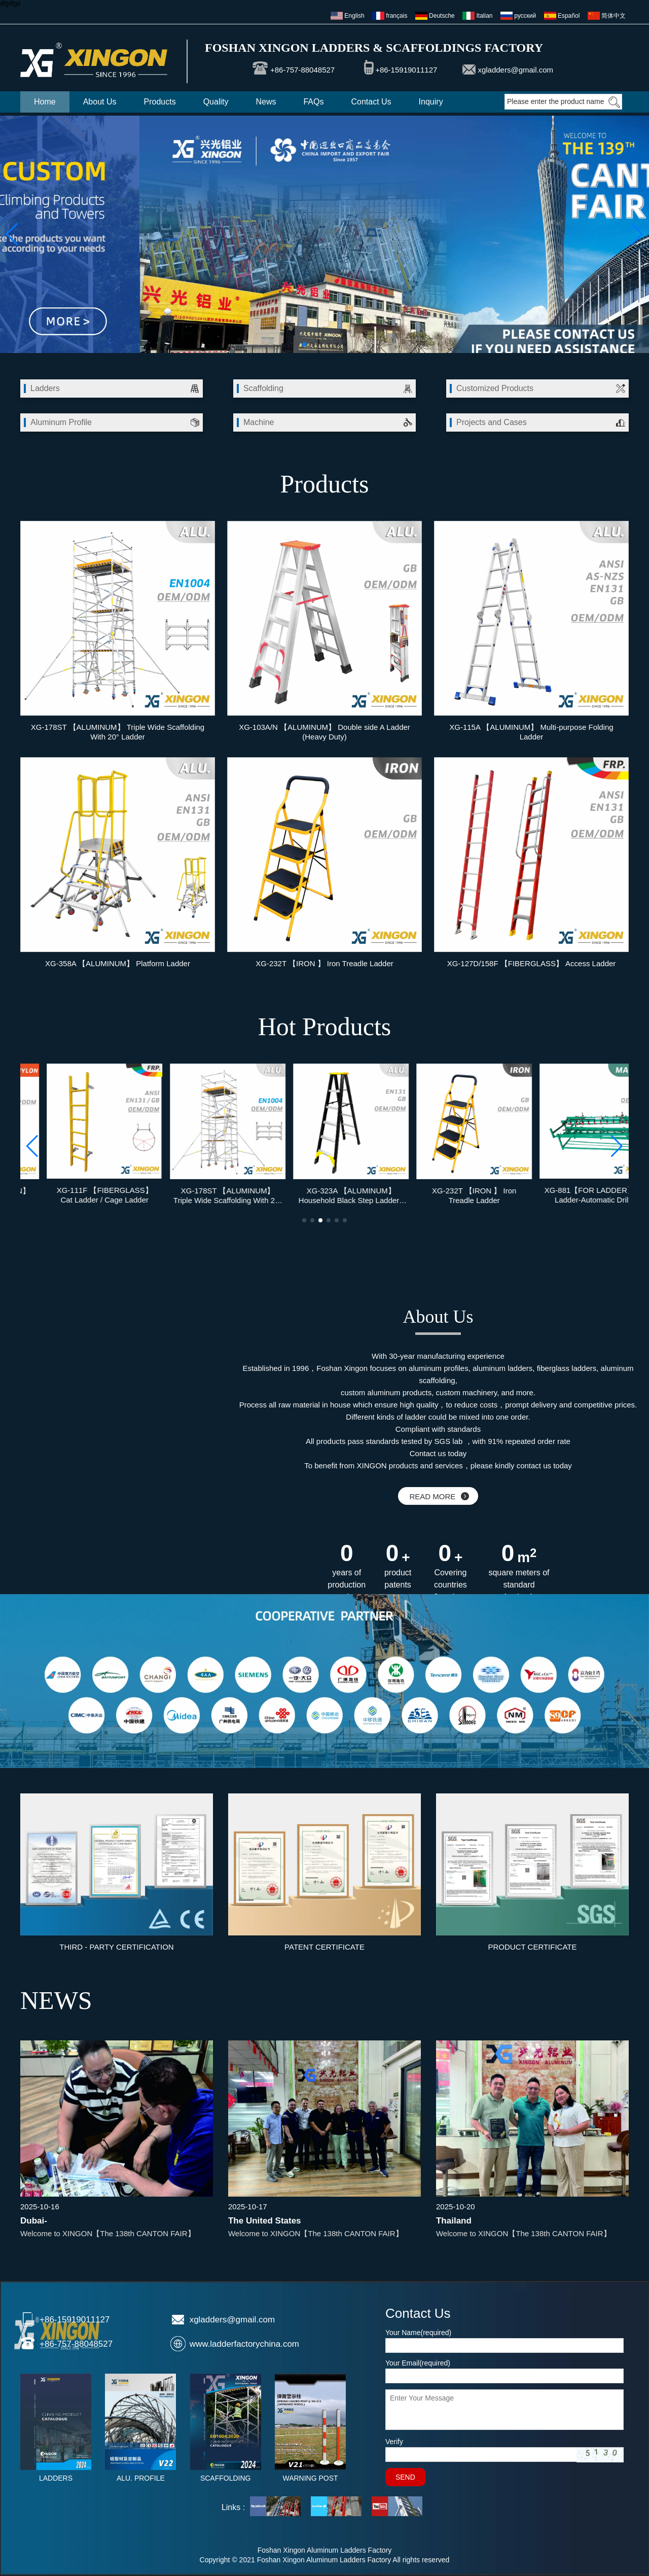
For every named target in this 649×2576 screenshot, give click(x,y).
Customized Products (494, 388)
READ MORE (438, 1496)
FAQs (313, 101)
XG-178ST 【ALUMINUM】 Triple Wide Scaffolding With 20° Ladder (117, 732)
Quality (216, 101)
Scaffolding (263, 388)
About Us (100, 101)
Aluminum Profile (61, 422)
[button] (304, 344)
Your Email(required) (417, 2363)
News (266, 101)
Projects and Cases (491, 422)
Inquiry (431, 101)
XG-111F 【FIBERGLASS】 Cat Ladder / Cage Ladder (201, 1195)
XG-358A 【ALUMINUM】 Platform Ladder (117, 963)
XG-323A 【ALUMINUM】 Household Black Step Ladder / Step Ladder (447, 1195)
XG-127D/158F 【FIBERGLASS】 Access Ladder (531, 963)
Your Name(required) (418, 2332)
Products (160, 101)
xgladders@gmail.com (515, 69)
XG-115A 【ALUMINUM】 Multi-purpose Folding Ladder (531, 732)
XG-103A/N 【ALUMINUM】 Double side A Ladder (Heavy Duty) (324, 732)
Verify (394, 2442)
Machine (258, 422)
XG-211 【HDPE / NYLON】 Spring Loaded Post (78, 1195)
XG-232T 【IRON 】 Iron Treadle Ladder (324, 963)
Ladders (45, 388)
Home (45, 101)
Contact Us (371, 101)
